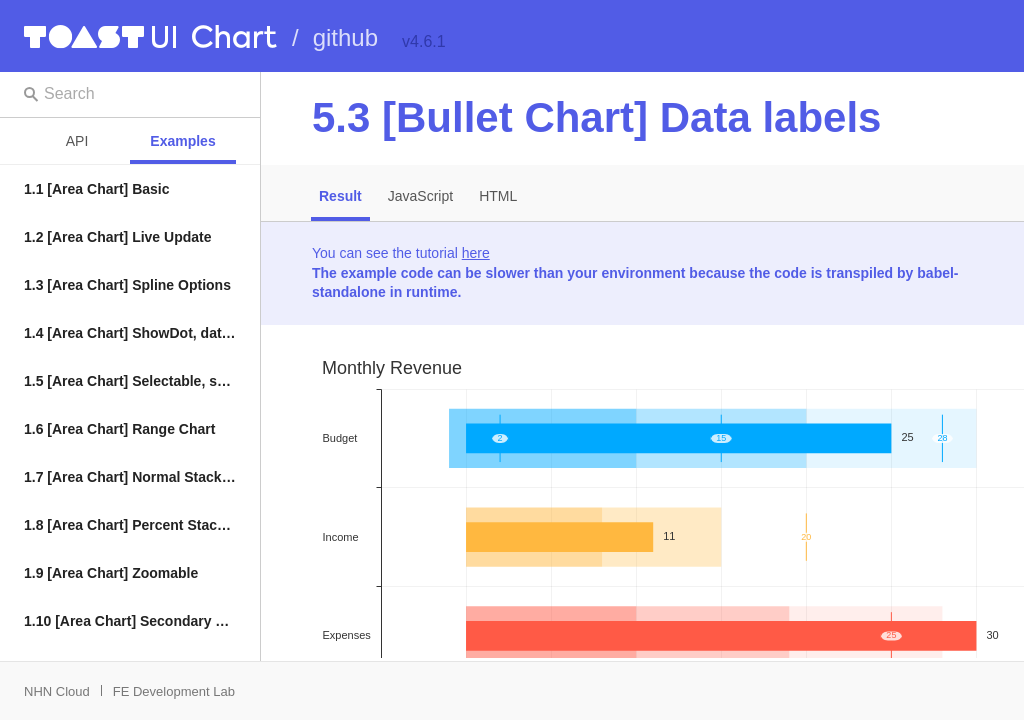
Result (340, 196)
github (345, 37)
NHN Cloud (57, 691)
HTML (498, 196)
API (77, 141)
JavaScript (420, 196)
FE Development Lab (174, 691)
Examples (182, 141)
